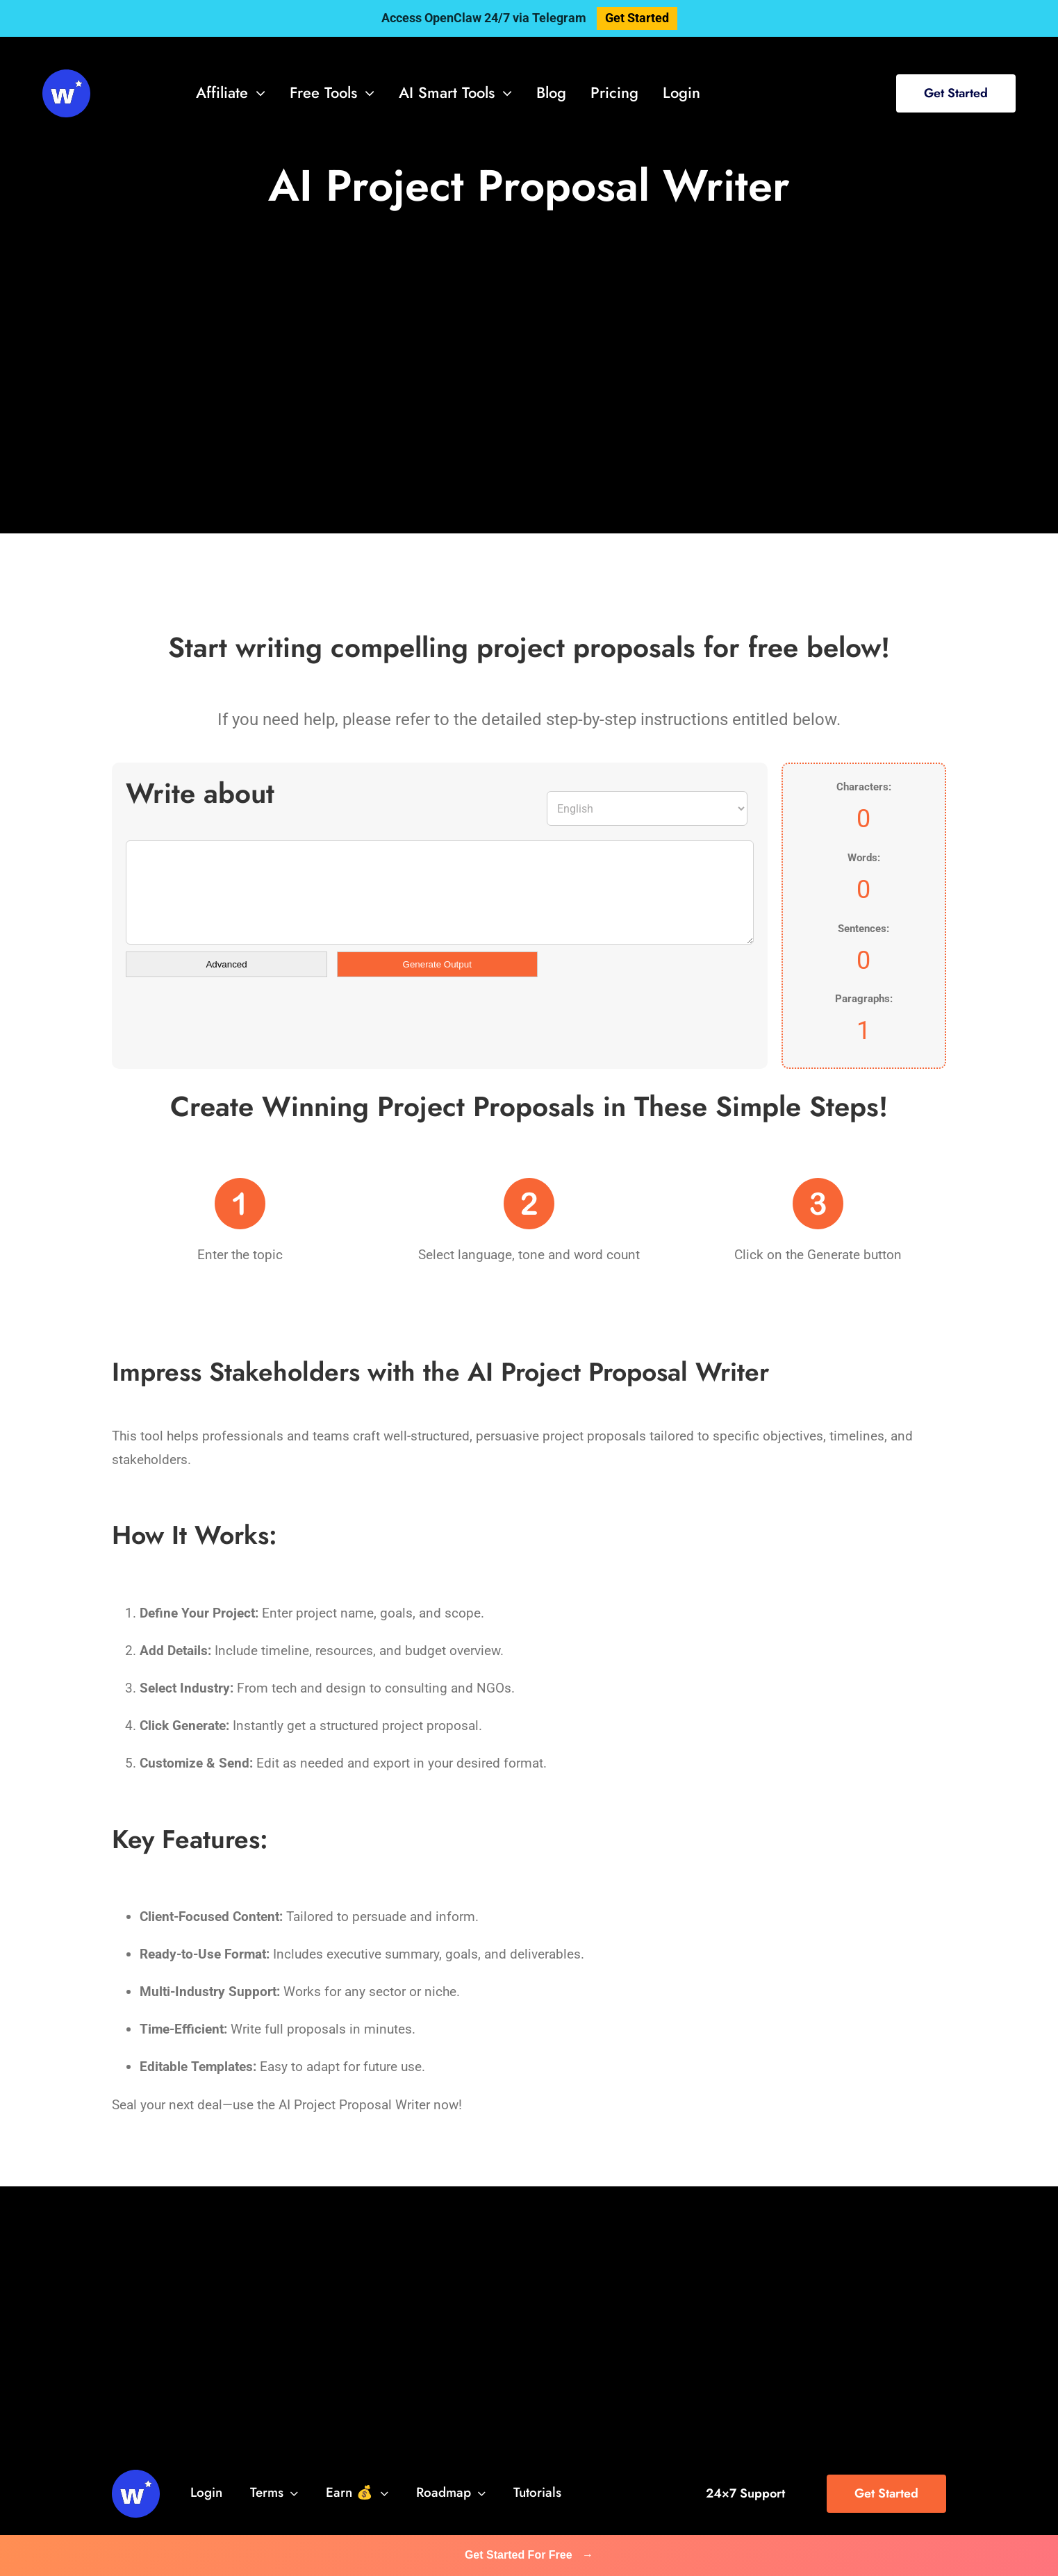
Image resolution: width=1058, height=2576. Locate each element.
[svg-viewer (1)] (66, 76)
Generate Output (437, 964)
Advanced (226, 964)
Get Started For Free (529, 2555)
